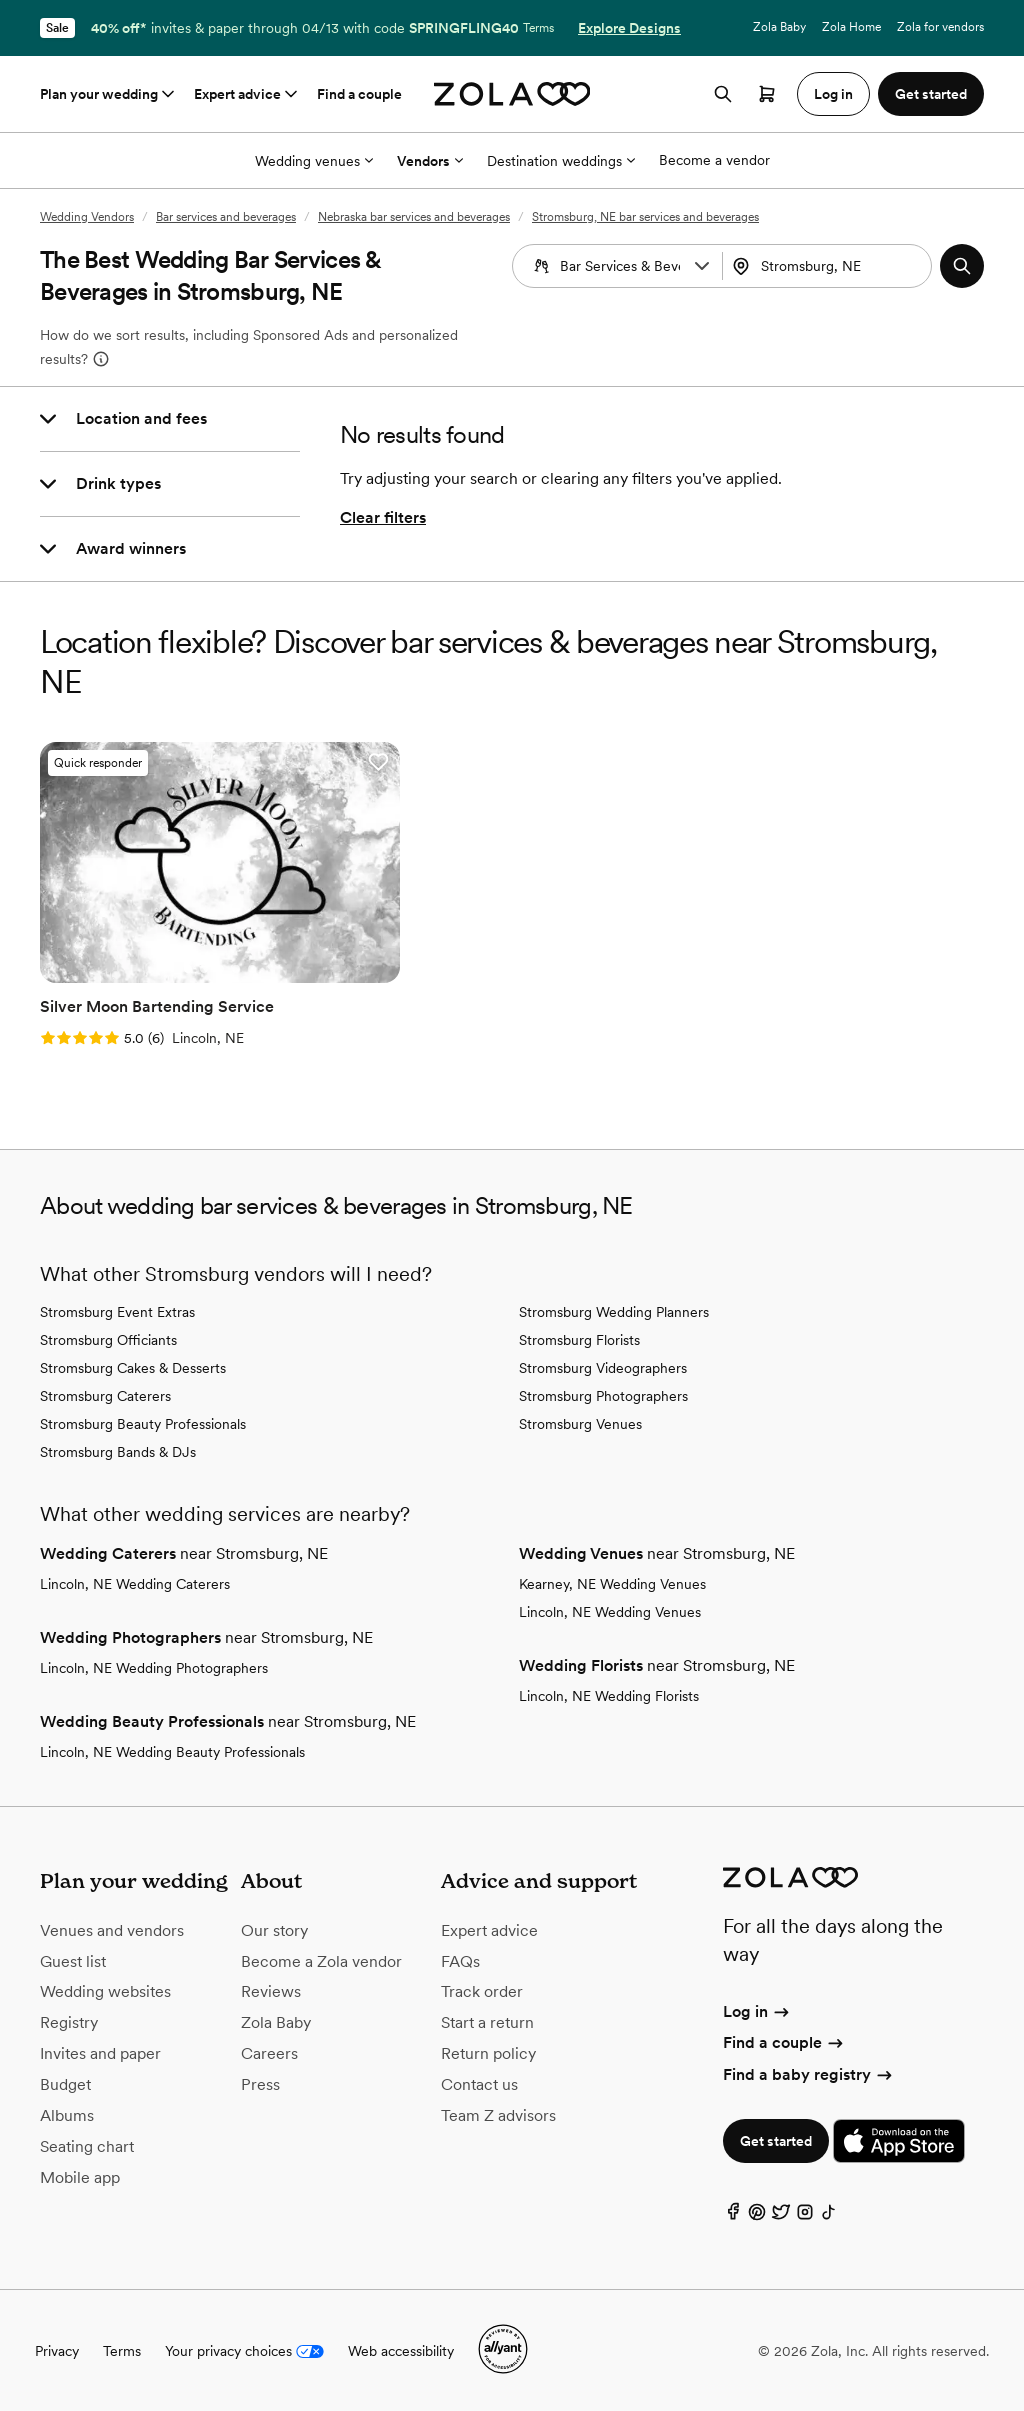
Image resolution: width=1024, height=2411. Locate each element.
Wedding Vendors (87, 217)
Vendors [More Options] (430, 161)
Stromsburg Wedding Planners (614, 1311)
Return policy (488, 2052)
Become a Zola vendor (321, 1959)
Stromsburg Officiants (108, 1339)
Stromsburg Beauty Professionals (143, 1423)
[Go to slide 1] (187, 968)
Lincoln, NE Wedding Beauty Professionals (172, 1751)
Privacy (57, 2350)
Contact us (479, 2083)
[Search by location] (834, 266)
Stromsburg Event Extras (117, 1311)
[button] (702, 266)
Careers (269, 2052)
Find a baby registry (809, 2072)
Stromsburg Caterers (105, 1395)
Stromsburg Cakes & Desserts (133, 1367)
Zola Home (851, 27)
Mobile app (80, 2175)
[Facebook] (733, 2214)
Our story (274, 1928)
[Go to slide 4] (235, 968)
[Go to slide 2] (203, 968)
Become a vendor (714, 160)
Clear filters (383, 517)
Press (260, 2083)
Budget (65, 2083)
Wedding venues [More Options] (314, 161)
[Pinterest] (757, 2214)
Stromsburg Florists (579, 1339)
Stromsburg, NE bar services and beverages (645, 217)
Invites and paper (100, 2052)
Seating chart (87, 2144)
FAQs (460, 1959)
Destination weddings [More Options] (561, 161)
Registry (69, 2021)
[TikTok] (829, 2214)
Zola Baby (779, 27)
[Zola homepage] (512, 94)
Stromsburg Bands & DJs (118, 1451)
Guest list (73, 1959)
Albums (67, 2113)
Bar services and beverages (226, 217)
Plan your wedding (109, 94)
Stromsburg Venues (580, 1423)
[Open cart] (767, 94)
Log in (757, 2010)
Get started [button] (931, 94)
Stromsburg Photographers (603, 1395)
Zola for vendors (940, 27)
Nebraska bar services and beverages (414, 217)
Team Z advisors (498, 2113)
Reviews (271, 1990)
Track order (482, 1990)
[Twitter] (781, 2214)
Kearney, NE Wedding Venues (612, 1583)
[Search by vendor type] (620, 266)
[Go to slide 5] (251, 968)
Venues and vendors (112, 1928)
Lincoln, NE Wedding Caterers (135, 1583)
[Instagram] (805, 2214)
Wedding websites (105, 1990)
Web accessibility (401, 2350)
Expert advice (247, 94)
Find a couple (359, 94)
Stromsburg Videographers (603, 1367)
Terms (538, 28)
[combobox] (829, 266)
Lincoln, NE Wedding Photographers (154, 1667)
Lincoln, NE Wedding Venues (610, 1611)
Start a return (487, 2021)
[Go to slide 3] (219, 968)
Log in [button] (833, 94)
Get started (776, 2140)
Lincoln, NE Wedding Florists (609, 1695)
